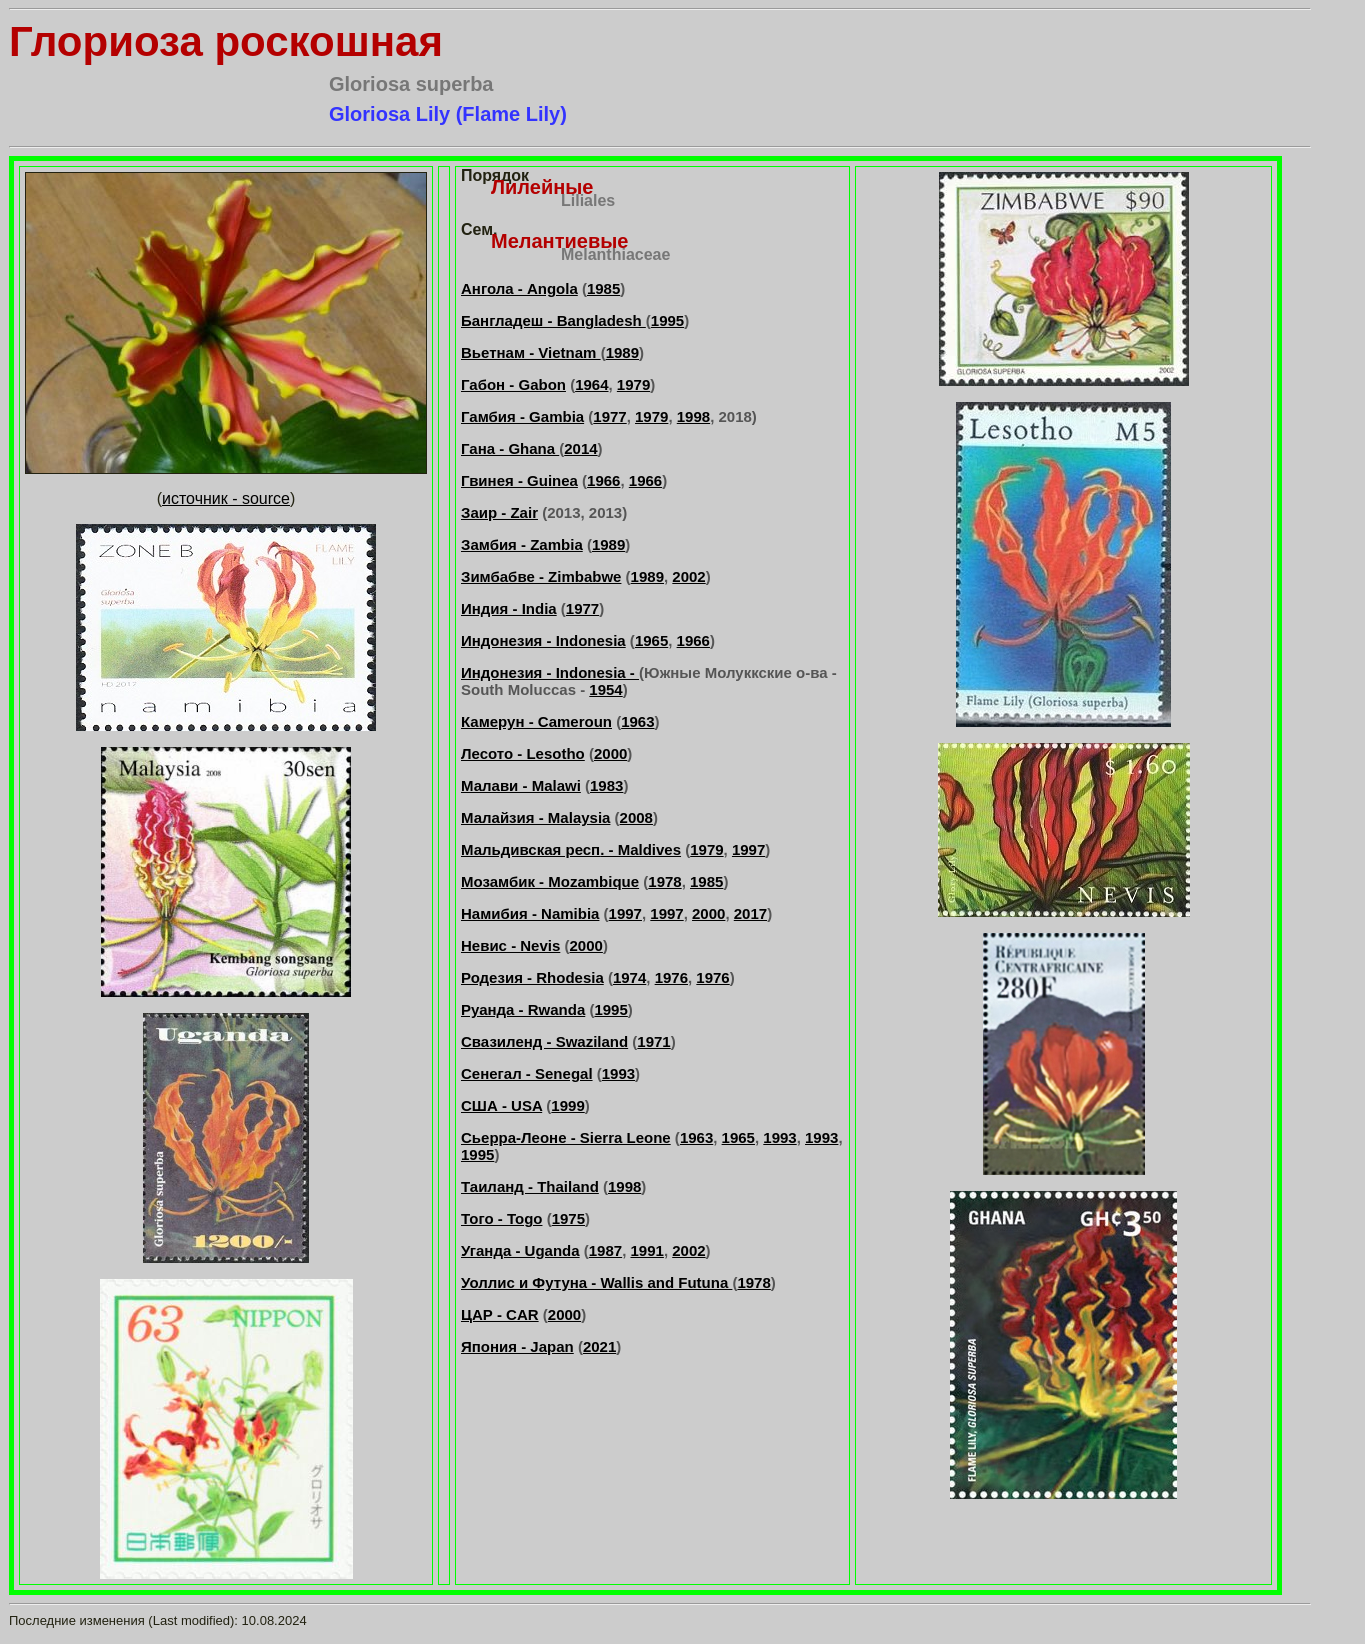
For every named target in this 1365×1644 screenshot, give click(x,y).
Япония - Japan (517, 1346)
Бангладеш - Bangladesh (553, 320)
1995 (667, 320)
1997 (748, 849)
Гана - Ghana (510, 448)
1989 (622, 352)
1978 (664, 881)
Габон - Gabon (513, 384)
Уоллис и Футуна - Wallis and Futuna (596, 1282)
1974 (629, 977)
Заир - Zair (499, 512)
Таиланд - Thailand (530, 1186)
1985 (603, 288)
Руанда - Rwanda (523, 1009)
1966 (603, 480)
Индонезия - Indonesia (543, 640)
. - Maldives (640, 849)
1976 (671, 977)
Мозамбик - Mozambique (550, 881)
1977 (609, 416)
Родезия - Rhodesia (532, 977)
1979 (633, 384)
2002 (688, 576)
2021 (599, 1346)
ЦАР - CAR (500, 1314)
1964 (591, 384)
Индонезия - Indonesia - (550, 672)
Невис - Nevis (510, 945)
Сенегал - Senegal (527, 1073)
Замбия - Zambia (522, 544)
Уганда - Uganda (520, 1250)
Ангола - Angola (519, 288)
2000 (610, 753)
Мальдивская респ (530, 849)
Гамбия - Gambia (522, 416)
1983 (606, 785)
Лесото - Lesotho (523, 753)
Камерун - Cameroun (536, 721)
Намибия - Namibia (530, 913)
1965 (651, 640)
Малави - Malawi (521, 785)
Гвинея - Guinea (519, 480)
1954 (605, 689)
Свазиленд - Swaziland (544, 1041)
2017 (750, 913)
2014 (580, 448)
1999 (567, 1105)
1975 (568, 1218)
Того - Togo (501, 1218)
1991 (647, 1250)
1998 (693, 416)
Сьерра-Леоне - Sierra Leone (566, 1137)
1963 (637, 721)
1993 (618, 1073)
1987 (605, 1250)
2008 (636, 817)
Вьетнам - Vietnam (531, 352)
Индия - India (509, 608)
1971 (653, 1041)
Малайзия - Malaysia (535, 817)
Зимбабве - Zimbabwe (541, 576)
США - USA (501, 1105)
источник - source (226, 498)
